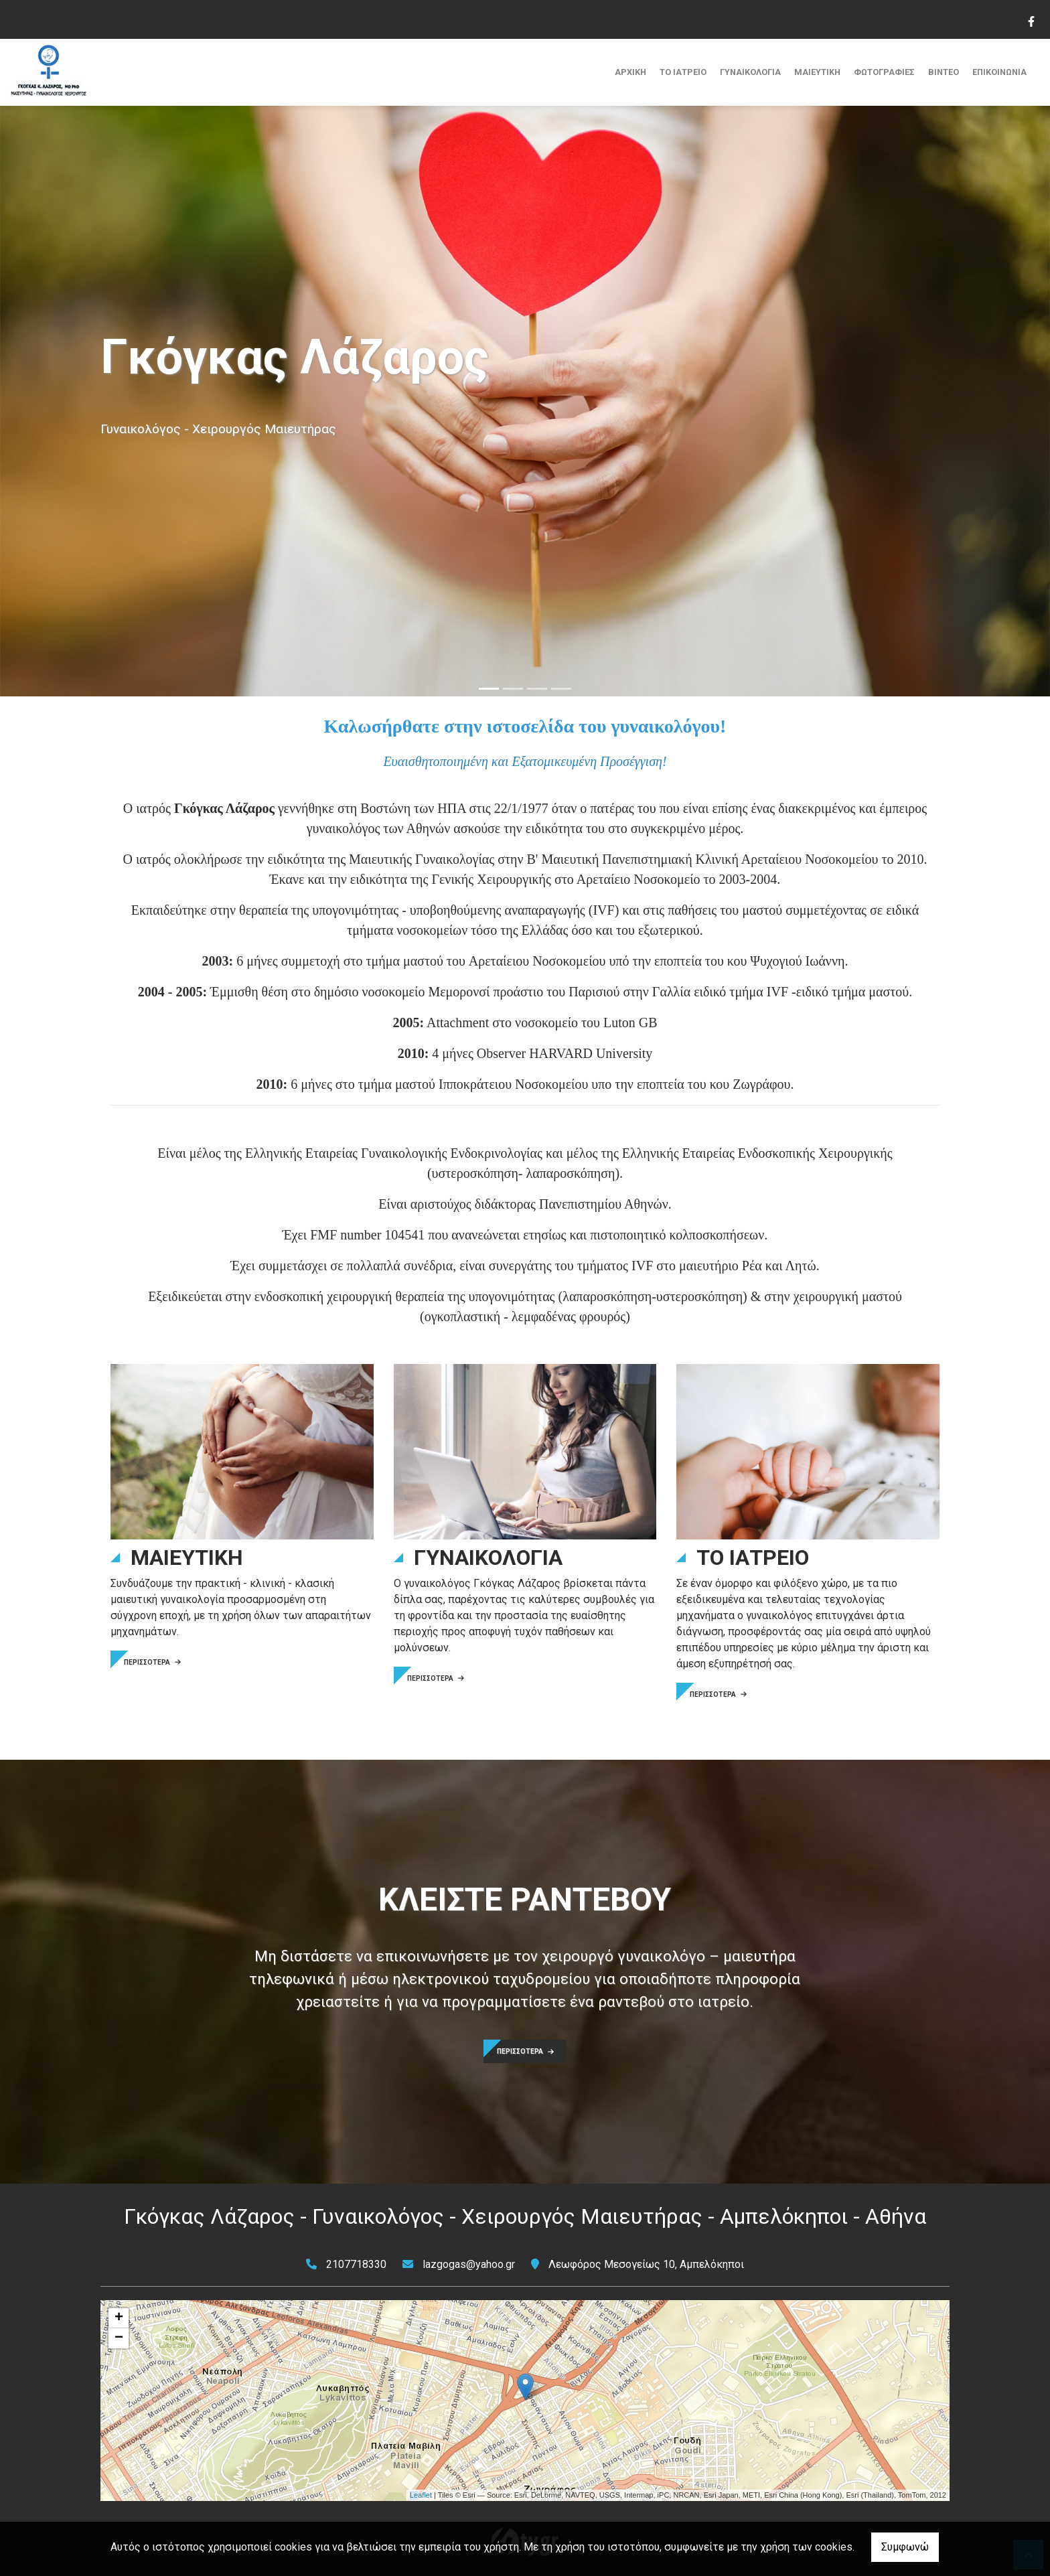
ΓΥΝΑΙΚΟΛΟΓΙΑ (750, 72)
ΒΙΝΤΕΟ (943, 72)
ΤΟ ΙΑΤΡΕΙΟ (683, 72)
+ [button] (119, 2318)
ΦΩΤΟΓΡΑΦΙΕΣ (884, 72)
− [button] (119, 2338)
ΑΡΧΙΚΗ (630, 72)
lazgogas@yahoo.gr (469, 2264)
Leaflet (421, 2495)
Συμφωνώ (905, 2547)
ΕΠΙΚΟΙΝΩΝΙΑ (999, 72)
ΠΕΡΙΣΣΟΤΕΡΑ (152, 1662)
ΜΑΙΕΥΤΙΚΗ (817, 72)
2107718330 (356, 2264)
